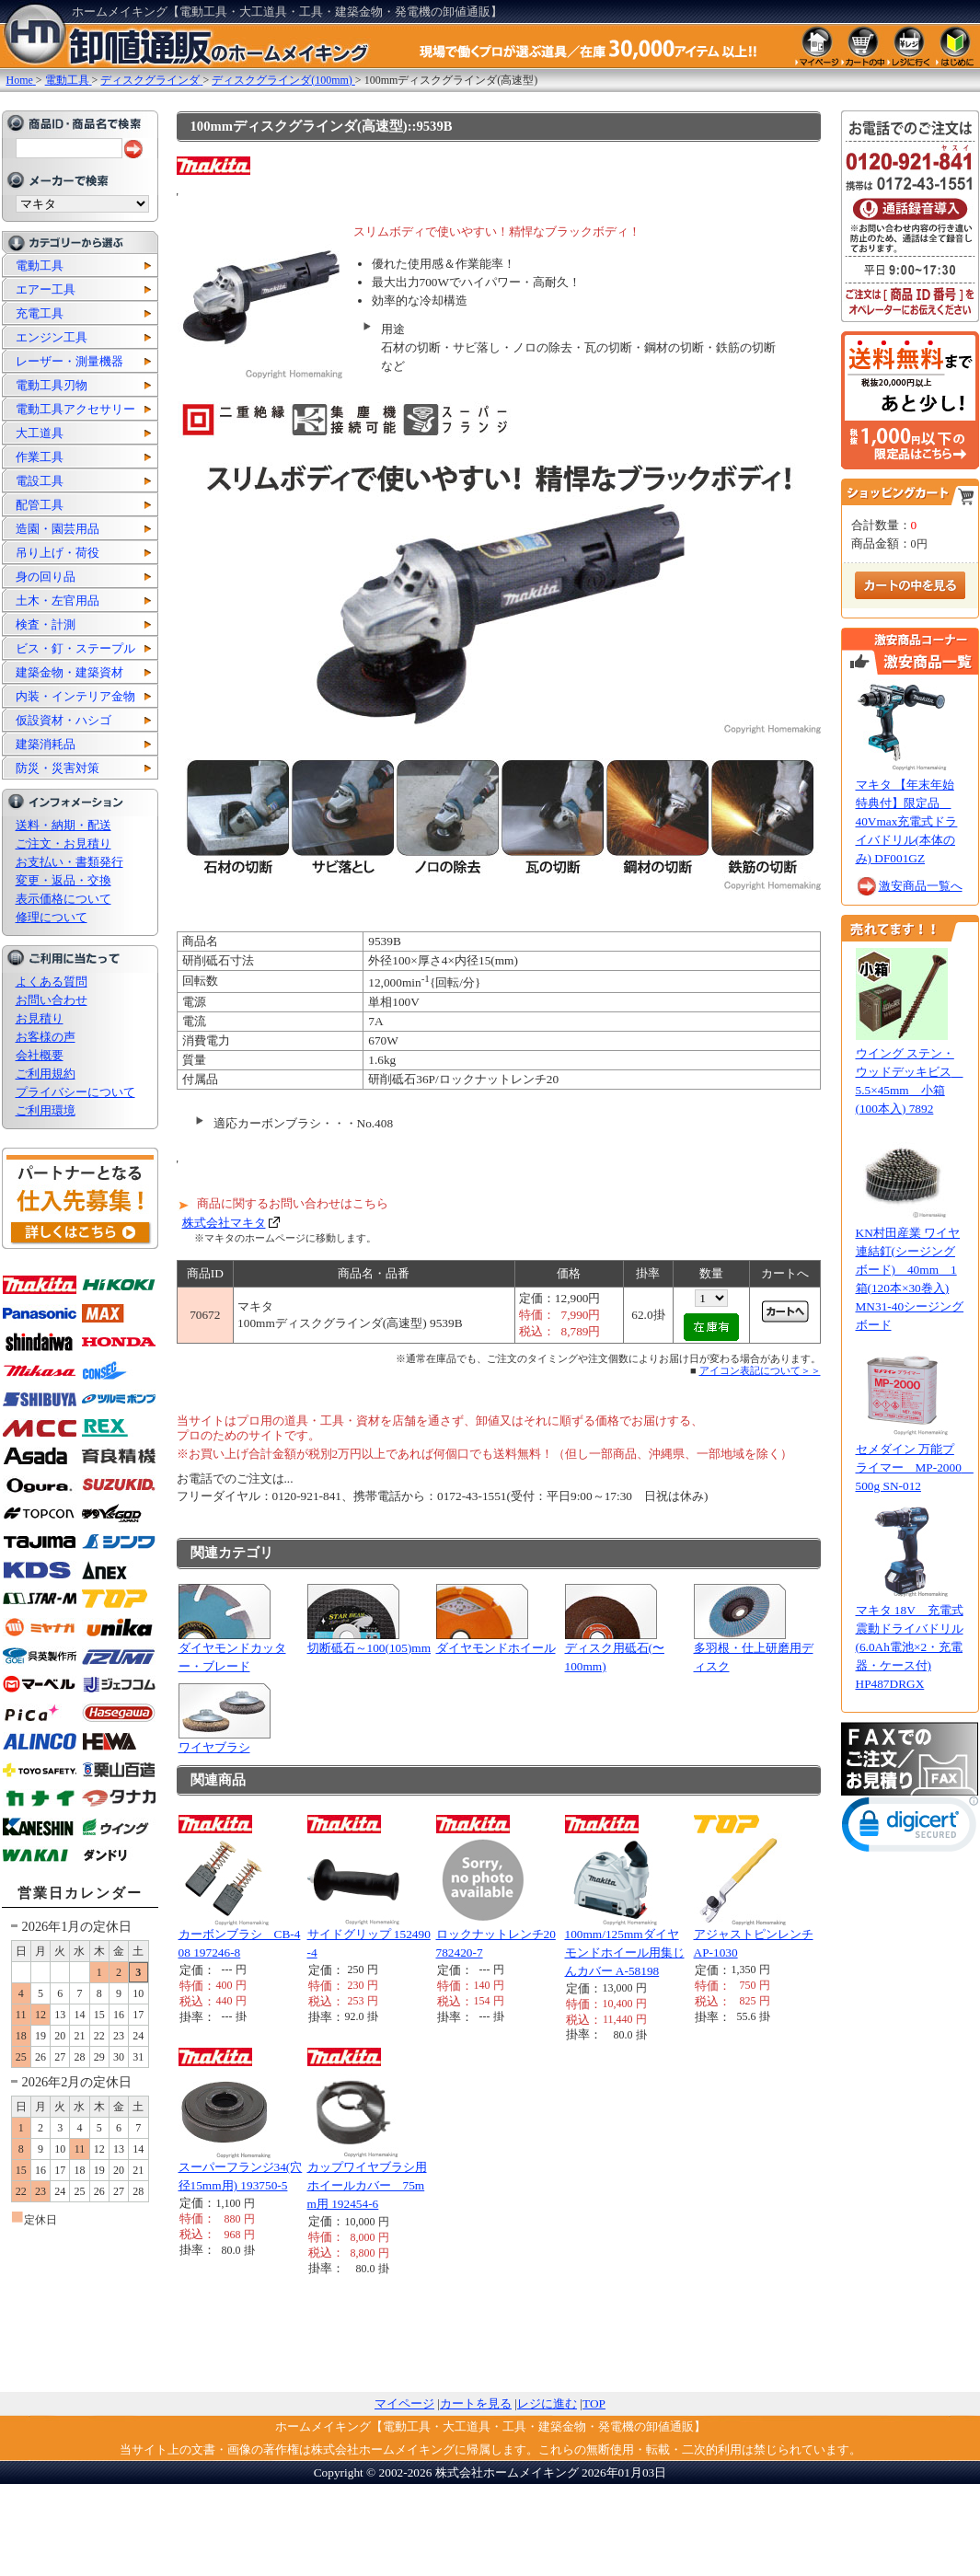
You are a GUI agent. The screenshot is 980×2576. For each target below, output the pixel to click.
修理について (51, 917)
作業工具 (39, 457)
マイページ (404, 2403)
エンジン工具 (51, 337)
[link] (910, 1828)
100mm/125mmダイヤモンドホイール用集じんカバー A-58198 (625, 1952)
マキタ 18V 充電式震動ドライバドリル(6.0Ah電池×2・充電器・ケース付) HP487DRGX (909, 1647)
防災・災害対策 (57, 768)
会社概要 (39, 1055)
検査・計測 (45, 624)
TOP (593, 2403)
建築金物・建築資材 (69, 672)
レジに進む (547, 2403)
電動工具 (39, 265)
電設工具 (39, 481)
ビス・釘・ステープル (75, 648)
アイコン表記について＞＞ (760, 1370)
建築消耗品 (45, 744)
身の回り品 (45, 576)
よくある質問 (51, 981)
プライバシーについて (75, 1092)
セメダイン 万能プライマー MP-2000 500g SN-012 (915, 1467)
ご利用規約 (45, 1073)
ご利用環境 (45, 1110)
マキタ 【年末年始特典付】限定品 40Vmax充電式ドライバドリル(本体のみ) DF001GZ (907, 821)
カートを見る (476, 2403)
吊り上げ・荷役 (57, 553)
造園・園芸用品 (57, 529)
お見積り (39, 1018)
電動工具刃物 (51, 385)
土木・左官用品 (57, 600)
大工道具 (39, 433)
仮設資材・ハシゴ (63, 720)
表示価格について (63, 899)
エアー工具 (45, 289)
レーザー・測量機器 (69, 361)
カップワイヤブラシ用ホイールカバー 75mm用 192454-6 (367, 2185)
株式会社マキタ (224, 1223)
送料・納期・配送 (63, 825)
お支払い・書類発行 (69, 862)
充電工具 (39, 313)
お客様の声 (45, 1037)
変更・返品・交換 (63, 880)
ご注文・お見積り (63, 843)
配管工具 (39, 505)
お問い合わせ (51, 1000)
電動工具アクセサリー (75, 409)
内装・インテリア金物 (75, 696)
